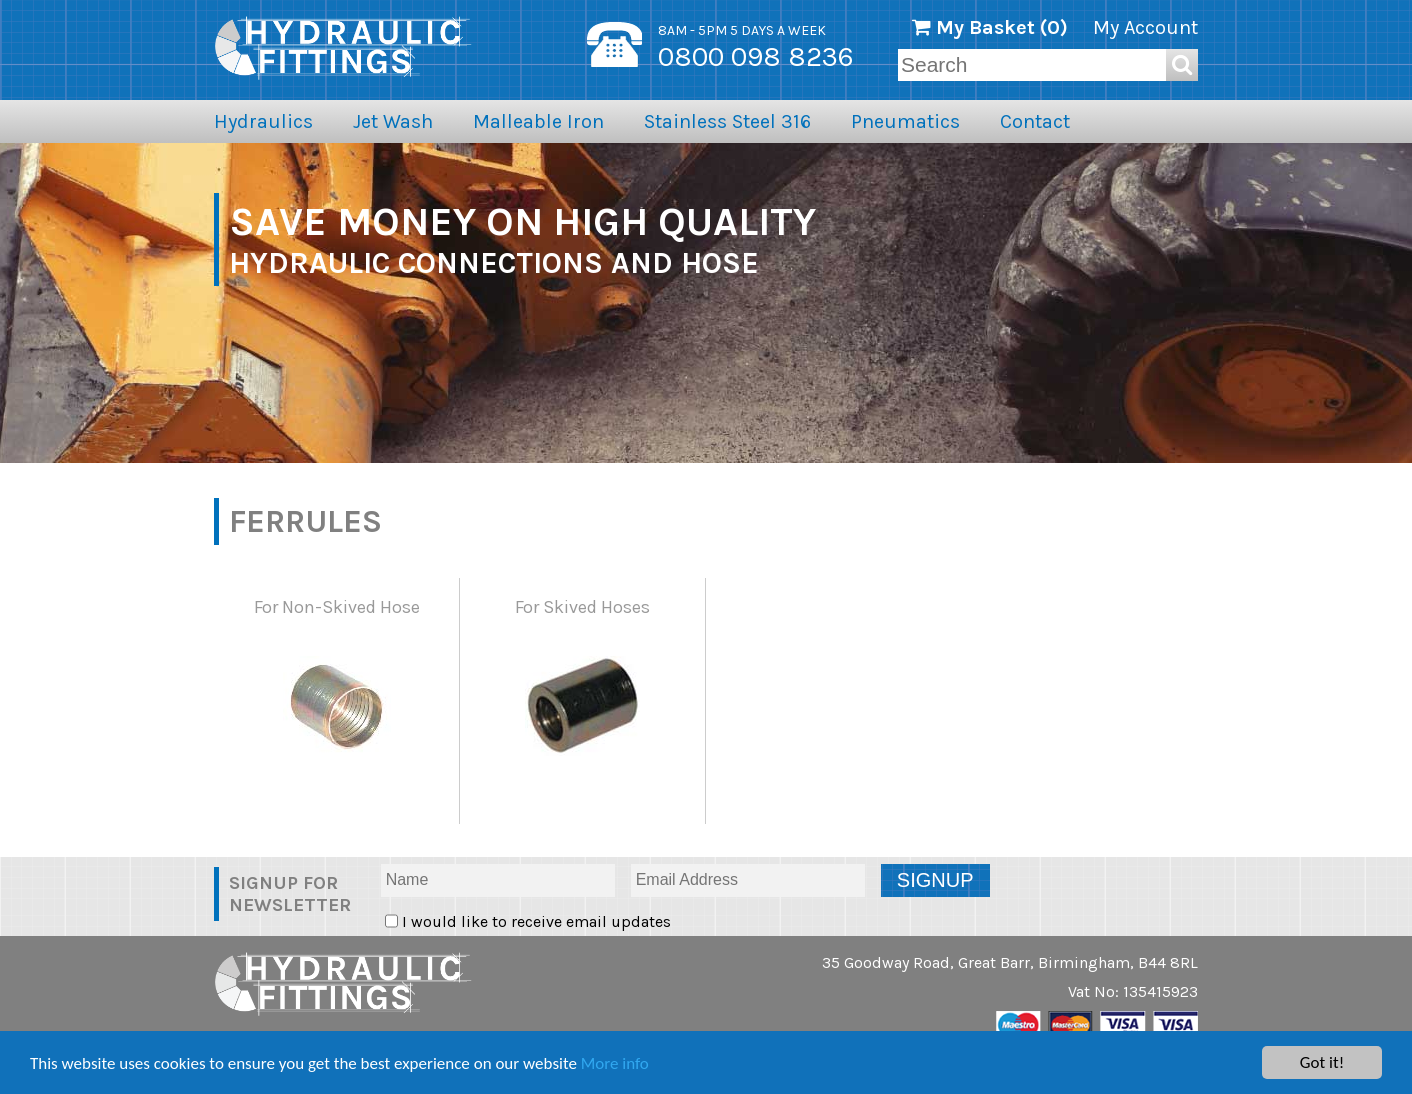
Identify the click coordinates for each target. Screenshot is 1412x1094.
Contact (1035, 121)
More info (615, 1063)
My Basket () (990, 27)
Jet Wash (393, 121)
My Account (1145, 27)
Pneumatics (905, 121)
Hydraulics (263, 121)
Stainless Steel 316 (727, 121)
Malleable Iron (538, 121)
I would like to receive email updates (534, 921)
